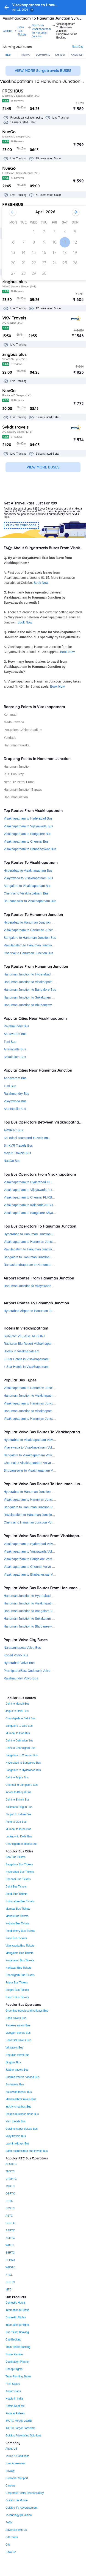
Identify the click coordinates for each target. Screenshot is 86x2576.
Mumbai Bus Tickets (18, 1908)
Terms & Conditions (17, 2456)
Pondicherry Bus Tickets (20, 1930)
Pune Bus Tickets (16, 1938)
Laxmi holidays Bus (17, 2143)
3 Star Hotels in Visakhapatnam (26, 1359)
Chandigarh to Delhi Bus (20, 1718)
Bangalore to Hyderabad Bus (23, 1770)
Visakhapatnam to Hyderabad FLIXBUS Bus (35, 1182)
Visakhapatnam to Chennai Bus (26, 841)
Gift (8, 2544)
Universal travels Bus (18, 2040)
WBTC (10, 2245)
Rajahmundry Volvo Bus (21, 1678)
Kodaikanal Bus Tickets (20, 1960)
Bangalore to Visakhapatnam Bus (27, 886)
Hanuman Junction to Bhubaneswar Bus (32, 1005)
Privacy (10, 2470)
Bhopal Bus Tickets (17, 1990)
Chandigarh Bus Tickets (20, 1975)
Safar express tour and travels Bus (27, 2151)
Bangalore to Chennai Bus (22, 1755)
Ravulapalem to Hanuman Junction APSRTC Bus (39, 1249)
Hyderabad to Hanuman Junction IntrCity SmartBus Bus (43, 1234)
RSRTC (10, 2230)
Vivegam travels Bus (18, 2032)
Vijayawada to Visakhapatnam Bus (28, 878)
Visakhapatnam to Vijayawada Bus (28, 826)
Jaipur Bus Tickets (17, 1982)
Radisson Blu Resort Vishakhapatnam (31, 1343)
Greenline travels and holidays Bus (27, 2010)
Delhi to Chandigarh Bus (20, 1748)
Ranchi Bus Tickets (17, 1997)
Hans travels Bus (16, 2018)
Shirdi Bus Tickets (16, 1894)
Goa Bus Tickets (15, 1857)
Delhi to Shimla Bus (18, 1799)
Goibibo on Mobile (17, 2500)
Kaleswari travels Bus (19, 2091)
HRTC (9, 2201)
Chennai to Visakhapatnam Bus (26, 893)
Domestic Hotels (15, 2302)
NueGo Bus (12, 1161)
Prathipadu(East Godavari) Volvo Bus (30, 1671)
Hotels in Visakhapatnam (21, 1351)
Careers (10, 2485)
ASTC (9, 2215)
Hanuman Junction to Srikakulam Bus (30, 997)
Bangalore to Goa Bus (19, 1725)
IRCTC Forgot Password (21, 2428)
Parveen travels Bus (18, 2025)
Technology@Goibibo (19, 2515)
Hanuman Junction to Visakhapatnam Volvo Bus (38, 1603)
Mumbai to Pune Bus (18, 1829)
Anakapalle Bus (15, 1049)
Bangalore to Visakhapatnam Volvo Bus (32, 1455)
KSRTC (10, 2237)
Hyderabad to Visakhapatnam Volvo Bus (32, 1440)
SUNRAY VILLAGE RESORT (24, 1336)
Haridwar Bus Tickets (18, 1967)
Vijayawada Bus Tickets (20, 1945)
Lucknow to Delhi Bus (19, 1836)
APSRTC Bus (13, 1130)
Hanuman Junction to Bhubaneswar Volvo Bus (37, 1626)
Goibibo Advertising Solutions (23, 2435)
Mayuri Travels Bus (17, 1153)
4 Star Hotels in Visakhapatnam (26, 1366)
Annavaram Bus (15, 1034)
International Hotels (17, 2310)
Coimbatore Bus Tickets (20, 1901)
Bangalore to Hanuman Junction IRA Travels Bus (38, 1257)
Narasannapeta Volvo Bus (22, 1647)
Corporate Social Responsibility (25, 2493)
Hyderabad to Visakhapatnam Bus (28, 870)
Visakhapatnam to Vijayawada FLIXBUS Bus (35, 1190)
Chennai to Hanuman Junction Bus (28, 953)
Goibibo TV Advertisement (21, 2507)
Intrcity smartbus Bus (18, 2106)
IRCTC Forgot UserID (19, 2420)
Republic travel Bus (17, 2055)
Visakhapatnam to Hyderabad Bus (28, 818)
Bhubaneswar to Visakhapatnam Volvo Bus (34, 1470)
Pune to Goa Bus (16, 1821)
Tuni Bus (10, 1042)
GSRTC (10, 2223)
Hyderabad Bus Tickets (20, 1871)
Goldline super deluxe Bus (22, 2128)
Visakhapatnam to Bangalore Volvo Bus (32, 1559)
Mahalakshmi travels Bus (21, 2099)
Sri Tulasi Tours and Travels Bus (27, 1138)
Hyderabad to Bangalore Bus (23, 1762)
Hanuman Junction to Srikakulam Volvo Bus (35, 1618)
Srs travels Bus (15, 2084)
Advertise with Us (16, 2529)
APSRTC (11, 2164)
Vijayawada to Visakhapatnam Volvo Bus (33, 1447)
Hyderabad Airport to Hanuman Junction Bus (35, 1311)
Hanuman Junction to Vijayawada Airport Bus (36, 1286)
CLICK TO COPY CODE (21, 525)
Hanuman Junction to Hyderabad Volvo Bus (35, 1596)
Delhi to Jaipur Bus (17, 1777)
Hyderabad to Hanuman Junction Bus (30, 922)
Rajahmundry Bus (16, 1026)
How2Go (11, 2552)
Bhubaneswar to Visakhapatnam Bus (30, 901)
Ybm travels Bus (15, 2121)
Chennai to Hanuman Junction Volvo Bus (33, 1522)
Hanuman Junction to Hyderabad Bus (30, 974)
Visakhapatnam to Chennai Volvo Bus (30, 1566)
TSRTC (10, 2186)
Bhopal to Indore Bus (18, 1814)
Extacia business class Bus (22, 2114)
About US (11, 2448)
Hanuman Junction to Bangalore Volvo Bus (34, 1611)
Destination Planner (18, 2361)
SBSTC (10, 2208)
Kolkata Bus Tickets (18, 1923)
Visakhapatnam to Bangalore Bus (27, 834)
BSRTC (10, 2252)
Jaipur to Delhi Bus (17, 1711)
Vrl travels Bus (14, 2047)
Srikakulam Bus (15, 1057)
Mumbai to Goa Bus (18, 1733)
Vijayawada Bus (15, 1101)
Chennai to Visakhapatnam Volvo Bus (30, 1463)
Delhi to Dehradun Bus (19, 1740)
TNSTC (10, 2171)
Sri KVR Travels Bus (18, 1145)
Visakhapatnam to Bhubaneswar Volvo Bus (34, 1574)
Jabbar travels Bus (17, 2069)
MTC (8, 2289)
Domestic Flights (16, 2317)
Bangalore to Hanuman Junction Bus (30, 937)
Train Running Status (18, 2376)
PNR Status (13, 2383)
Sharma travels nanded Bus (22, 2077)
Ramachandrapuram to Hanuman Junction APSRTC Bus (44, 1265)
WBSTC (10, 2267)
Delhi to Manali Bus (17, 1703)
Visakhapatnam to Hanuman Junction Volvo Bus (38, 1499)
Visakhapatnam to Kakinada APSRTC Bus (34, 1205)
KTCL (9, 2274)
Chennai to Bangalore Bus (22, 1784)
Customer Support (17, 2478)
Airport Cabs (13, 2391)
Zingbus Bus (13, 2062)
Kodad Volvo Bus (16, 1655)
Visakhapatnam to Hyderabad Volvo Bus (32, 1544)
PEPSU (10, 2260)
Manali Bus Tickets (17, 1916)
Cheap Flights (14, 2369)
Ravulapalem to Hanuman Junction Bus (32, 945)
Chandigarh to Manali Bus (21, 1844)
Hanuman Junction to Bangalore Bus (30, 989)
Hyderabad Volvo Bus (19, 1663)
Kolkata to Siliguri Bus (19, 1807)
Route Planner (14, 2354)
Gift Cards (12, 2537)
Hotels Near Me (15, 2406)
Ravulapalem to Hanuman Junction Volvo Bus (36, 1515)
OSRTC (10, 2193)
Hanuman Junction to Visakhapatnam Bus (33, 982)
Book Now (41, 582)
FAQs (9, 2522)
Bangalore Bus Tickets (19, 1864)
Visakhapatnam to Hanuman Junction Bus (33, 930)
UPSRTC (11, 2178)
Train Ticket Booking (18, 2347)
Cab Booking (13, 2339)
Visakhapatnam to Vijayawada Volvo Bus (33, 1551)
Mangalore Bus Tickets (19, 1953)
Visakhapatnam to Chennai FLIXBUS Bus (33, 1197)
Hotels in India (14, 2398)
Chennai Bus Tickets (18, 1879)
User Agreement (15, 2463)
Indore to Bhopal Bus (18, 1792)
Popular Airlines (15, 2413)
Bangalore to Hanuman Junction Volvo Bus (34, 1507)
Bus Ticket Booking (17, 2332)
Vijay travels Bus (16, 2136)
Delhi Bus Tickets (16, 1886)
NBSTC (10, 2282)
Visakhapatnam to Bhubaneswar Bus (30, 849)
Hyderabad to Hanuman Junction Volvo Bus (35, 1492)
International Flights (18, 2324)
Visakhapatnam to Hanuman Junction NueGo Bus (39, 1241)
